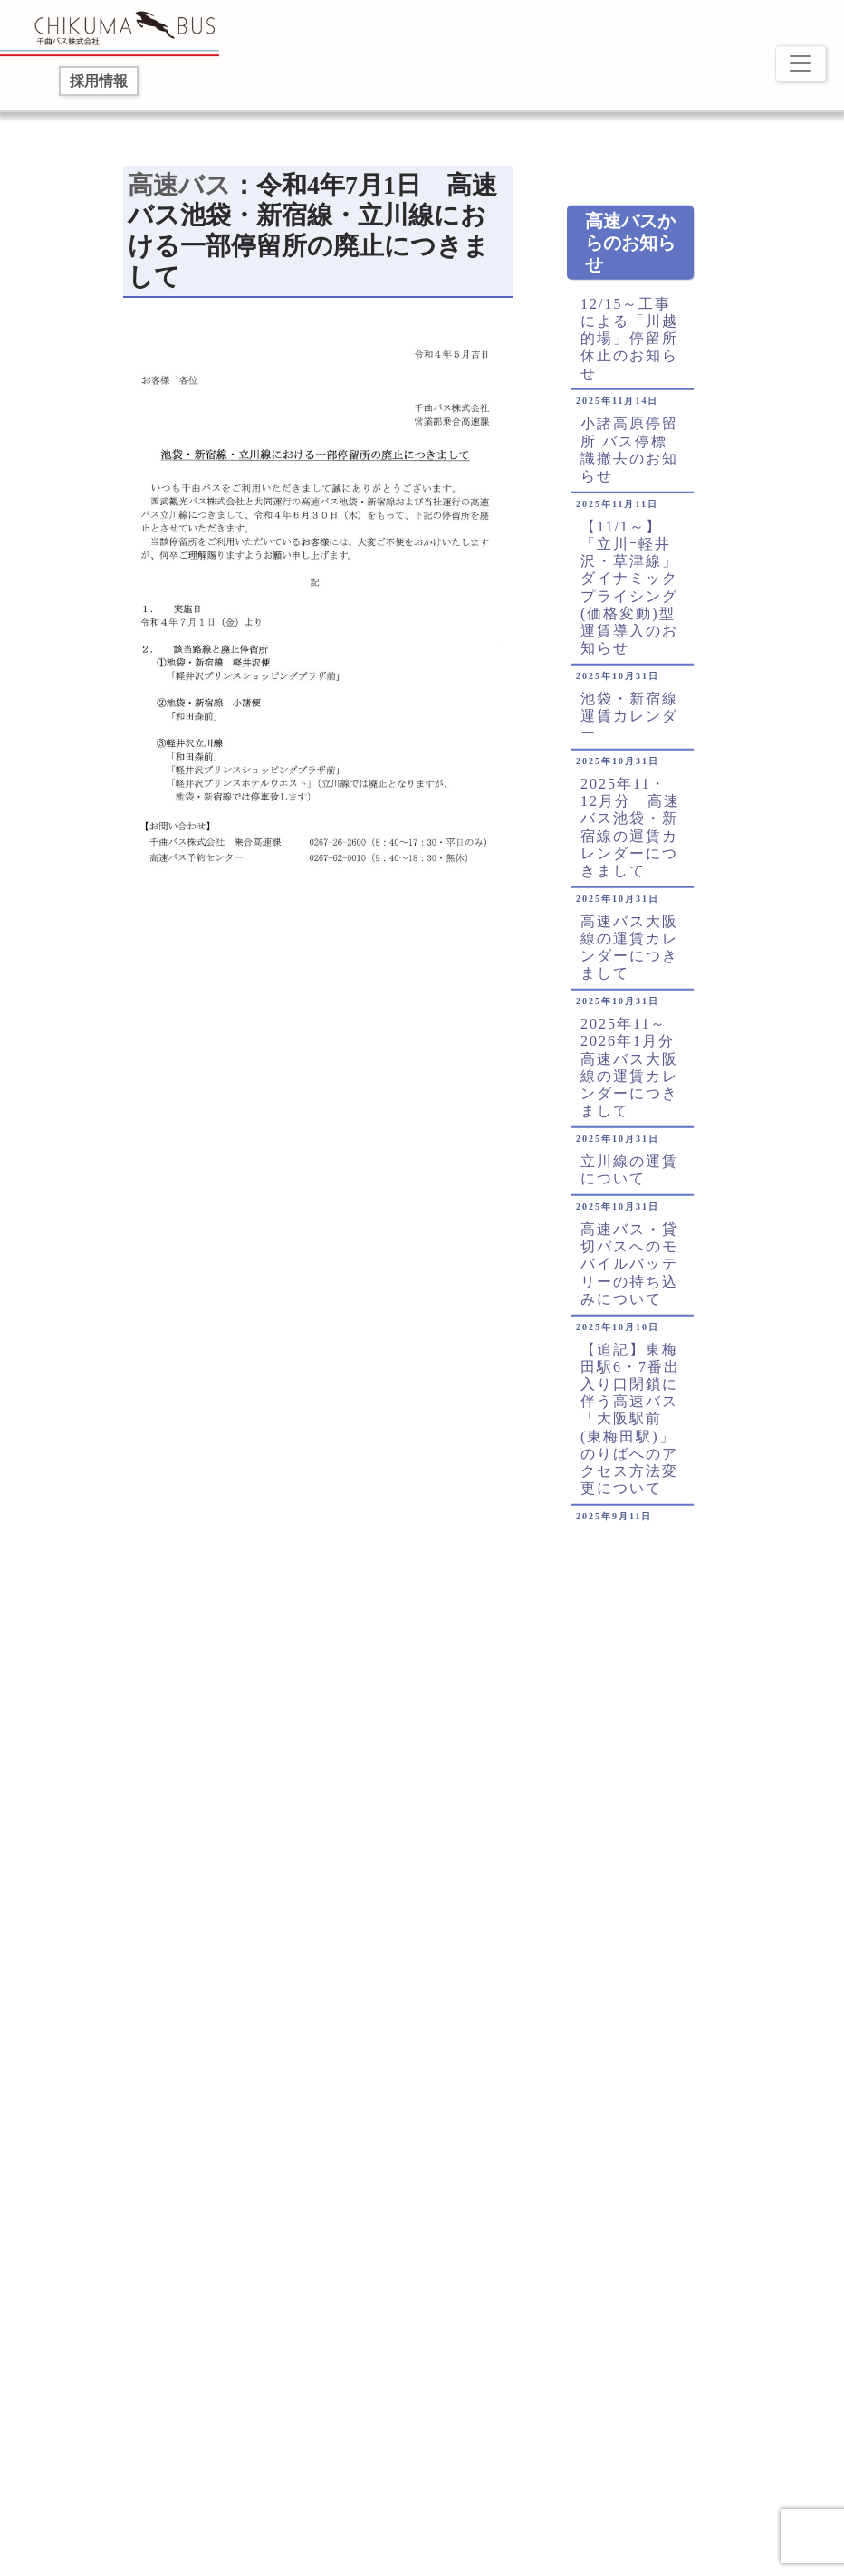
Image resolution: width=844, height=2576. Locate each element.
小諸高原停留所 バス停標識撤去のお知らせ (629, 459)
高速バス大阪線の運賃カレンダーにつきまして (629, 957)
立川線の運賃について (629, 1180)
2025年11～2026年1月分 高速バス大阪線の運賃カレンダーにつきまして (633, 1077)
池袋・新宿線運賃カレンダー (629, 726)
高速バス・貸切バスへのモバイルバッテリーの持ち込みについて (629, 1274)
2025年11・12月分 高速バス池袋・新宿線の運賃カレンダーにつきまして (630, 837)
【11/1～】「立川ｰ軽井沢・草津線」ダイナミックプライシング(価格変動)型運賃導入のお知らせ (629, 596)
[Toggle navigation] (800, 63)
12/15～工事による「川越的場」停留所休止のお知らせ (629, 347)
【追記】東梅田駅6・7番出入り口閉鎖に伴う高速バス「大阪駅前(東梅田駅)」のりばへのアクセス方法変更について (630, 1428)
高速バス (179, 185)
